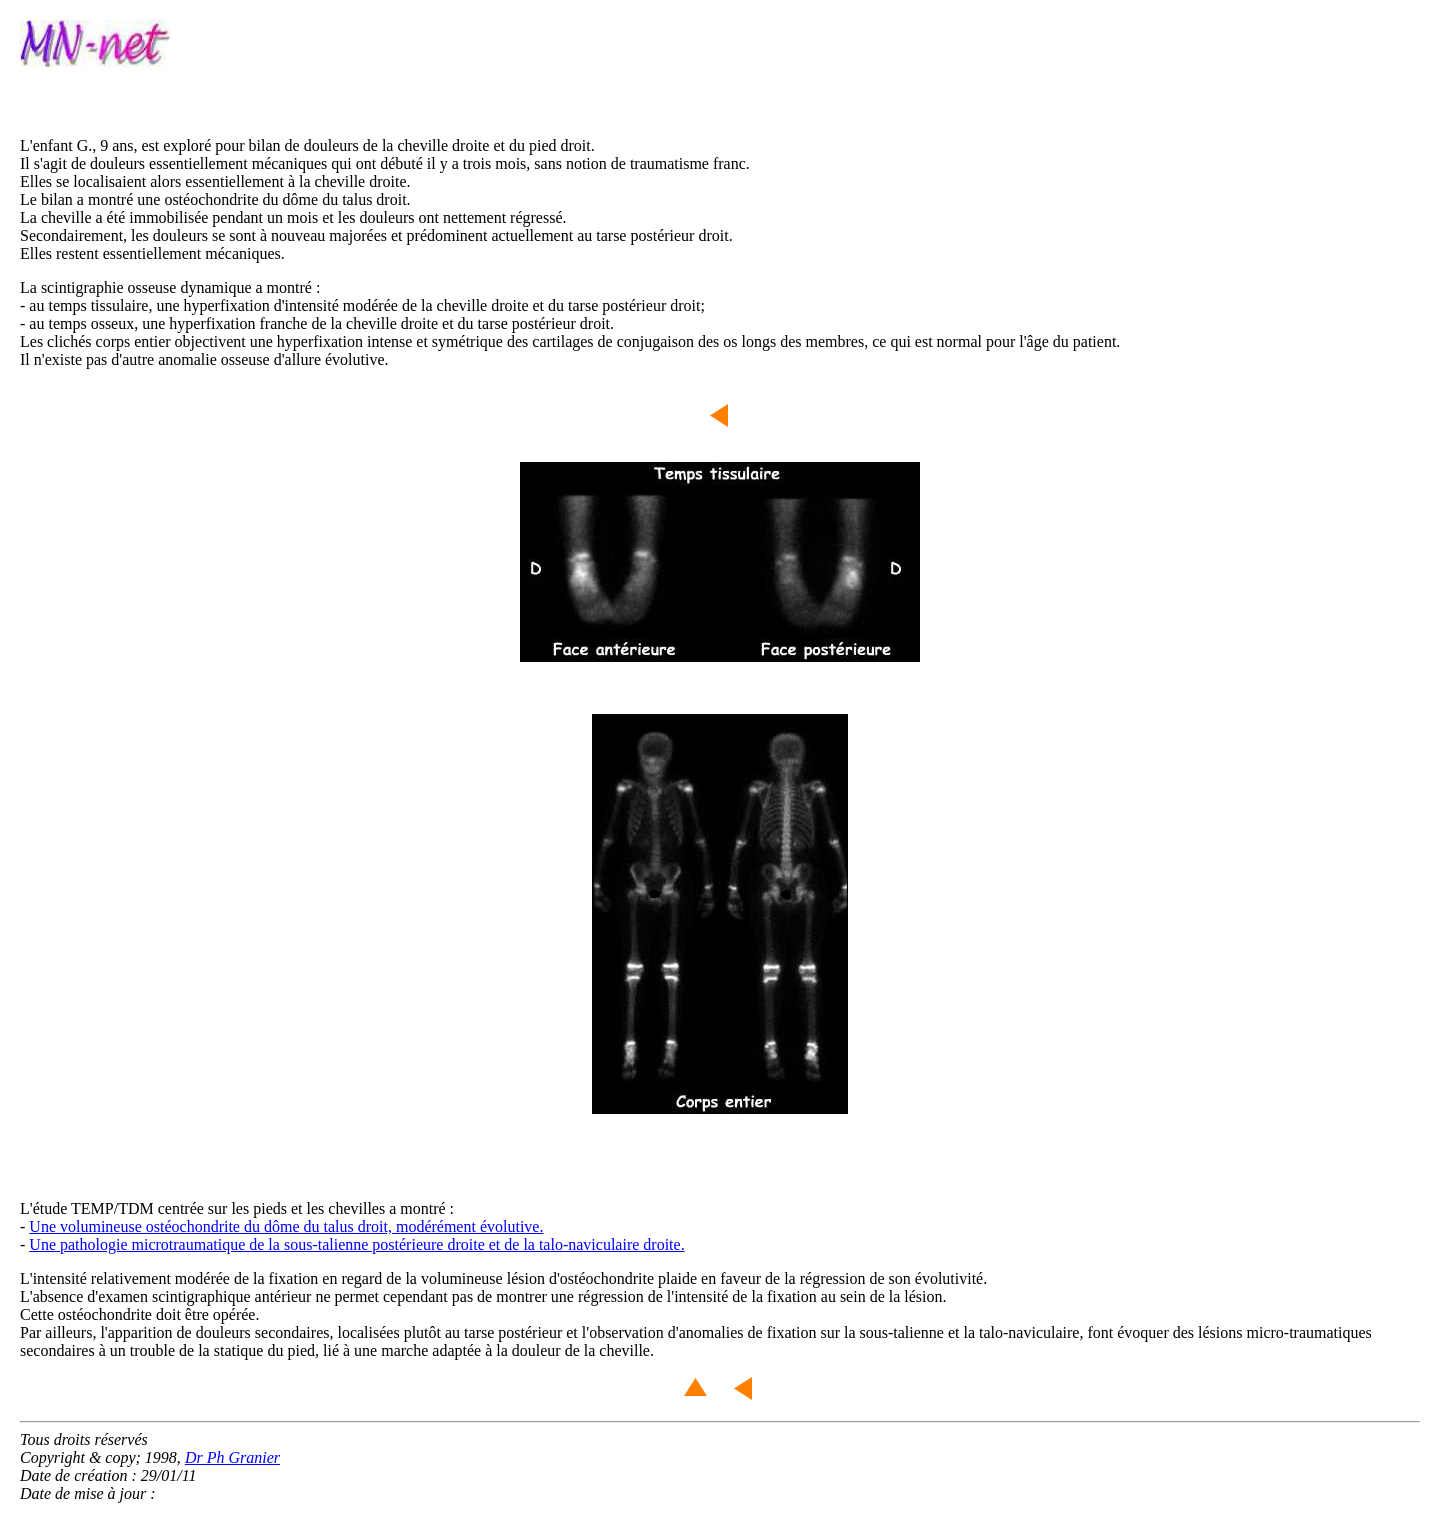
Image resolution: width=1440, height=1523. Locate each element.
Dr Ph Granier (232, 1457)
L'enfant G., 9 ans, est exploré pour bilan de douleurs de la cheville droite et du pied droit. (307, 145)
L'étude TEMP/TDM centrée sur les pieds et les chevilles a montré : (237, 1208)
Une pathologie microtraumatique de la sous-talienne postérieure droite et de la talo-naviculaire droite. (356, 1244)
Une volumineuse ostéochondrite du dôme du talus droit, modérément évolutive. (286, 1226)
